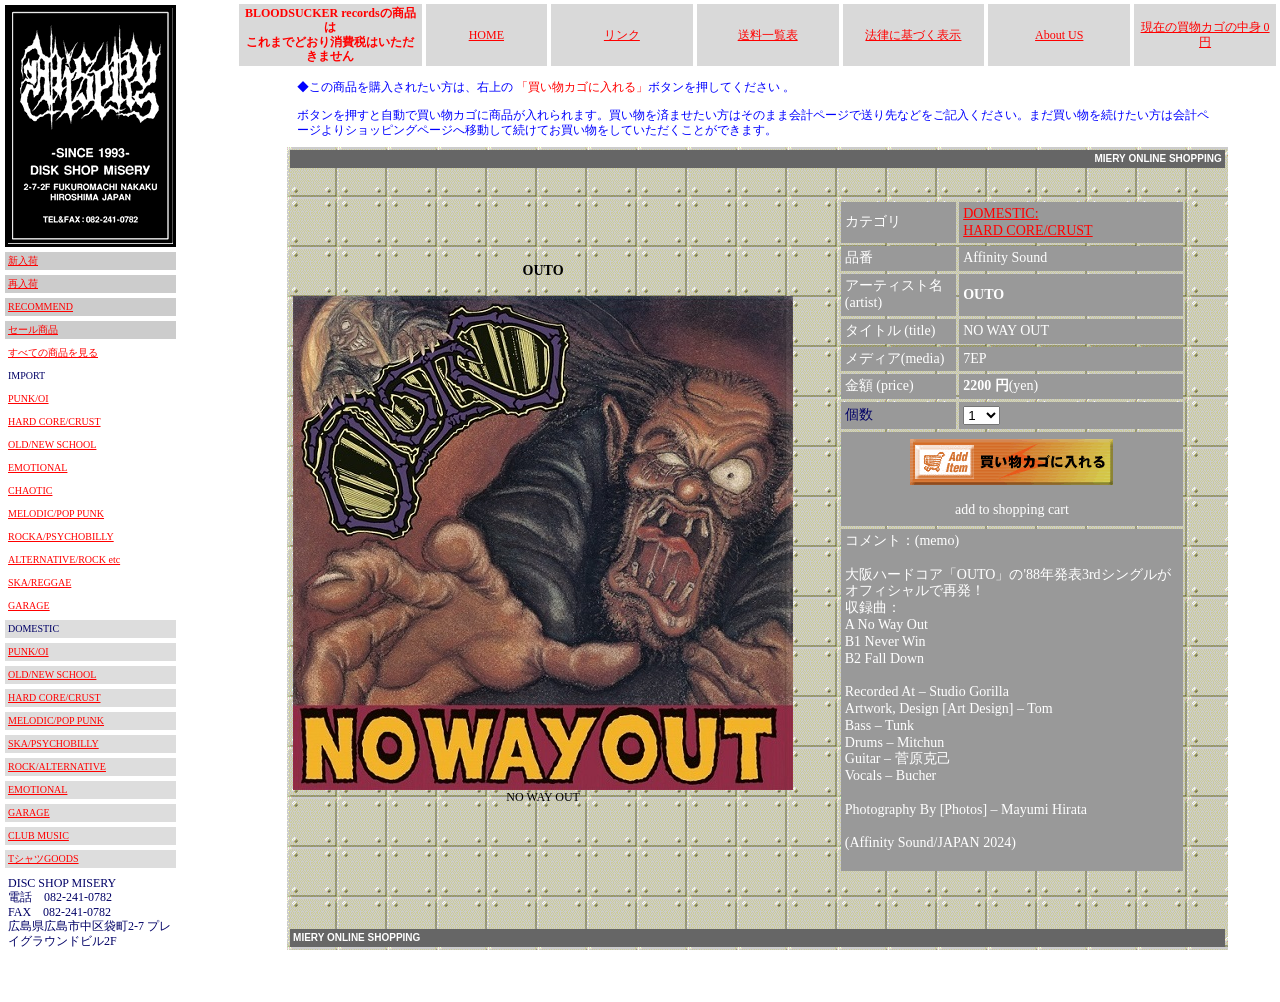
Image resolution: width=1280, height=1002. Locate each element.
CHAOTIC (30, 490)
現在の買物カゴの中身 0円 (1205, 34)
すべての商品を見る (53, 352)
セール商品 (33, 329)
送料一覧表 (768, 35)
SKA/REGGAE (39, 582)
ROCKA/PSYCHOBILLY (61, 536)
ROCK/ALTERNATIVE (57, 766)
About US (1059, 35)
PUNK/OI (28, 398)
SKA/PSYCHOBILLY (53, 743)
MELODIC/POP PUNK (56, 513)
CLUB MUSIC (38, 835)
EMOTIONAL (37, 467)
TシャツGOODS (43, 858)
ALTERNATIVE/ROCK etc (64, 559)
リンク (622, 35)
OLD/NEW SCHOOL (52, 444)
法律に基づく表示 (913, 35)
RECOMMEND (40, 306)
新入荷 (23, 260)
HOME (486, 35)
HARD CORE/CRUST (54, 421)
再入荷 (23, 283)
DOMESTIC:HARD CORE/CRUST (1028, 222)
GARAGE (29, 605)
